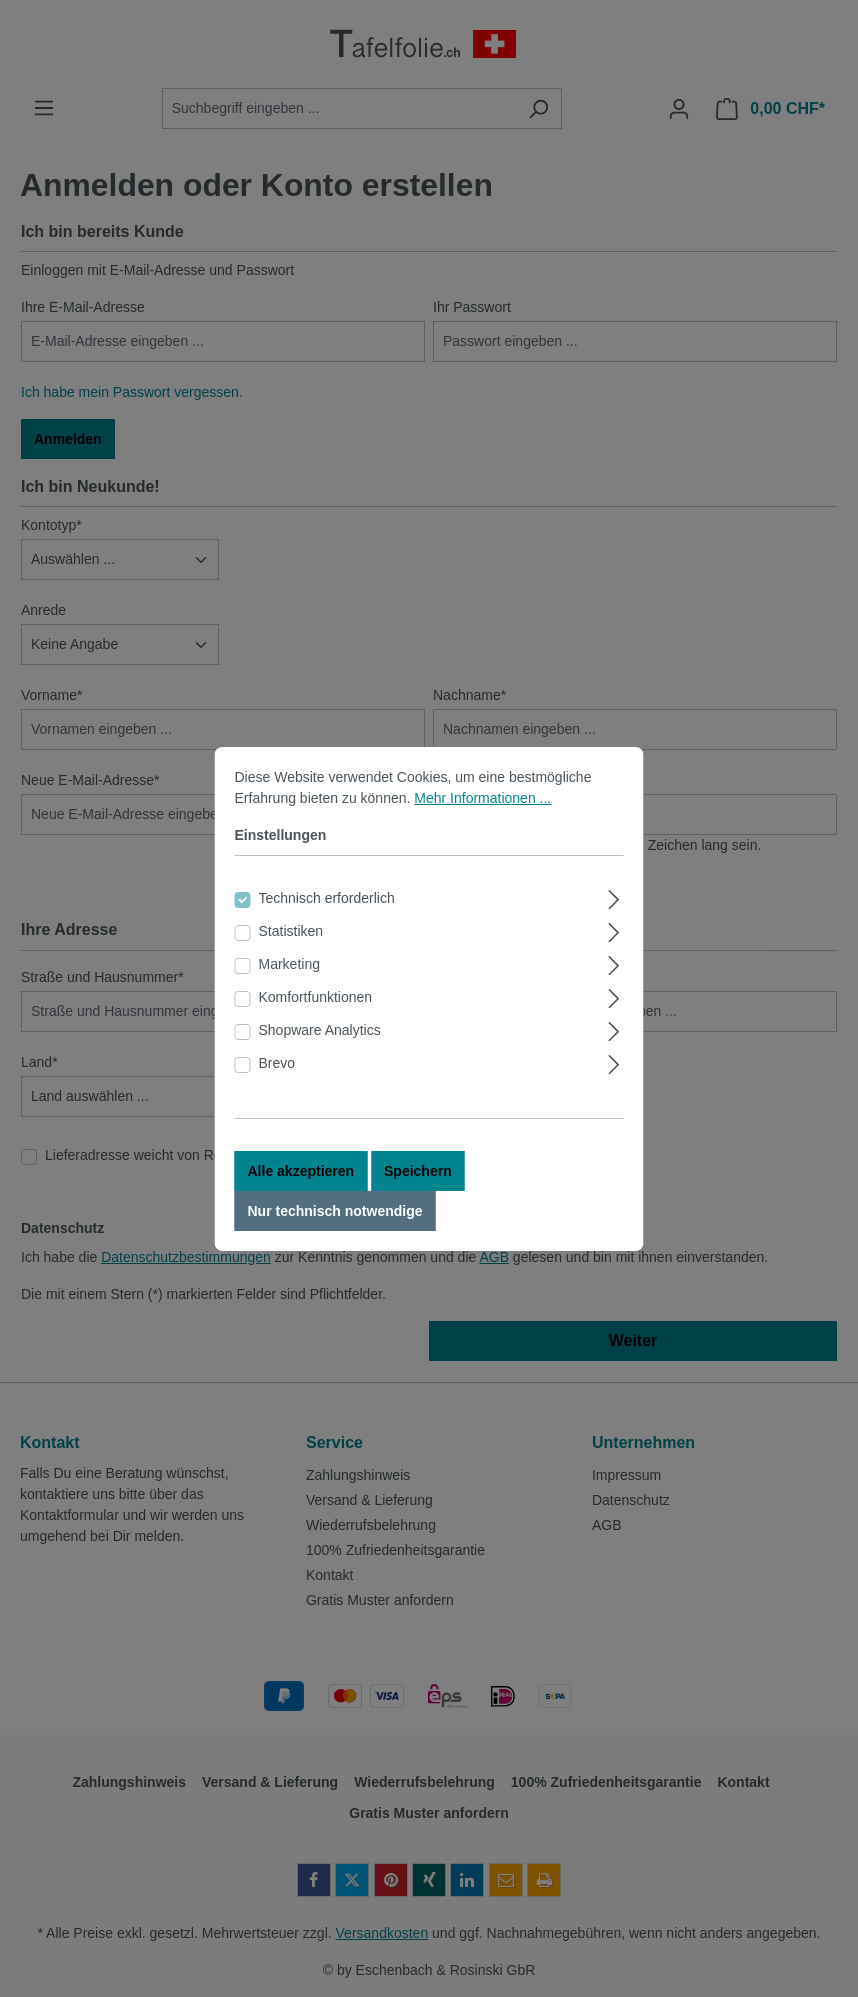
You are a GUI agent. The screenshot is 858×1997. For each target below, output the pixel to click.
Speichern (418, 1199)
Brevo (277, 1091)
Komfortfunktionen (316, 1025)
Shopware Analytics (320, 1058)
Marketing (289, 992)
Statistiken (291, 959)
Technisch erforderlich (327, 926)
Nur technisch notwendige (335, 1239)
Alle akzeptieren (301, 1199)
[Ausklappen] (613, 924)
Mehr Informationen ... (482, 826)
